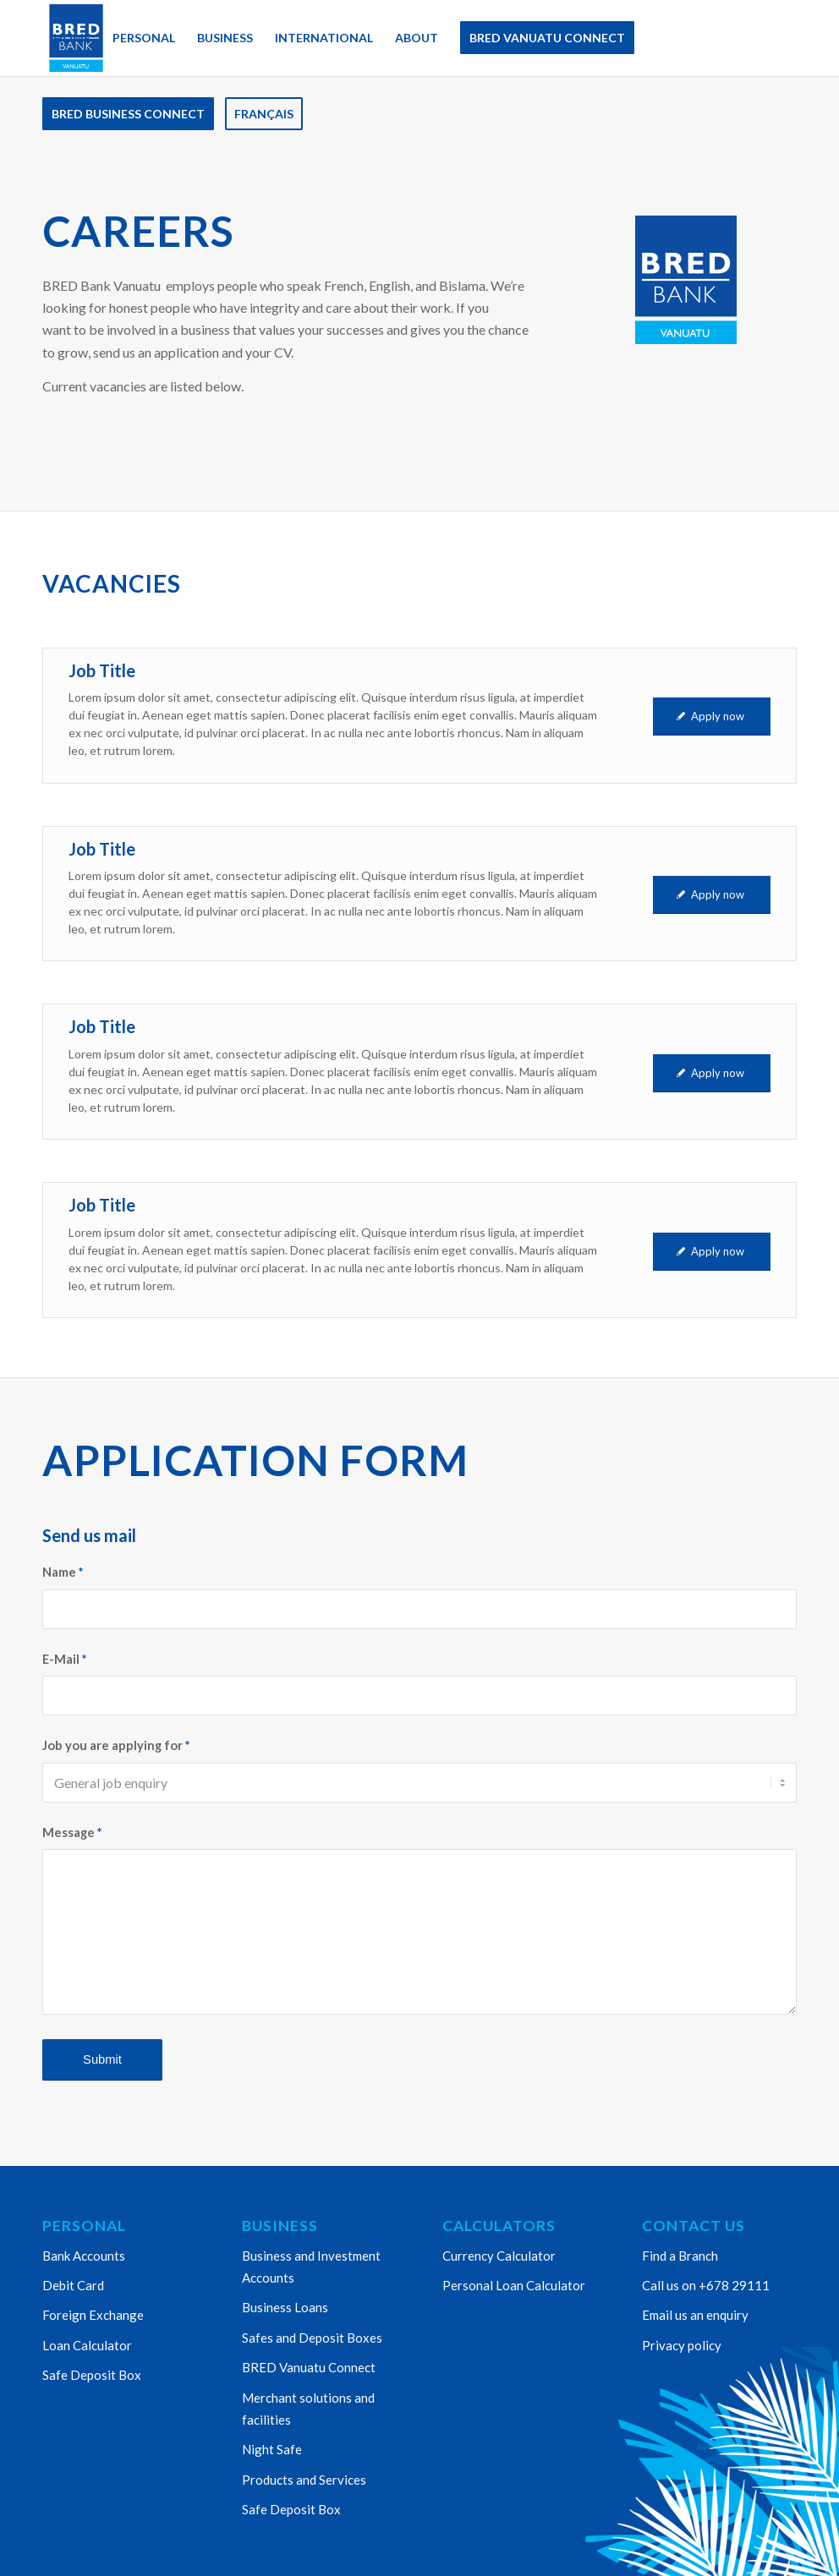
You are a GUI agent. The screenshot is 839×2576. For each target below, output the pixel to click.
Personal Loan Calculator (513, 2285)
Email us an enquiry (695, 2314)
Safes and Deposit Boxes (312, 2337)
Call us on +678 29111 (706, 2285)
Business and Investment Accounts (311, 2266)
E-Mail (64, 1658)
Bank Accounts (83, 2255)
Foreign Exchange (93, 2314)
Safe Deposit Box (91, 2374)
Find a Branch (680, 2255)
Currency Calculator (499, 2255)
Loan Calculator (87, 2345)
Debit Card (73, 2285)
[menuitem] (71, 38)
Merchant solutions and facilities (308, 2408)
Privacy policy (681, 2345)
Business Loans (285, 2307)
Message (71, 1832)
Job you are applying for (115, 1745)
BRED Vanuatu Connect (309, 2367)
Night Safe (272, 2449)
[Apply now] (711, 716)
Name (62, 1571)
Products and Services (304, 2479)
